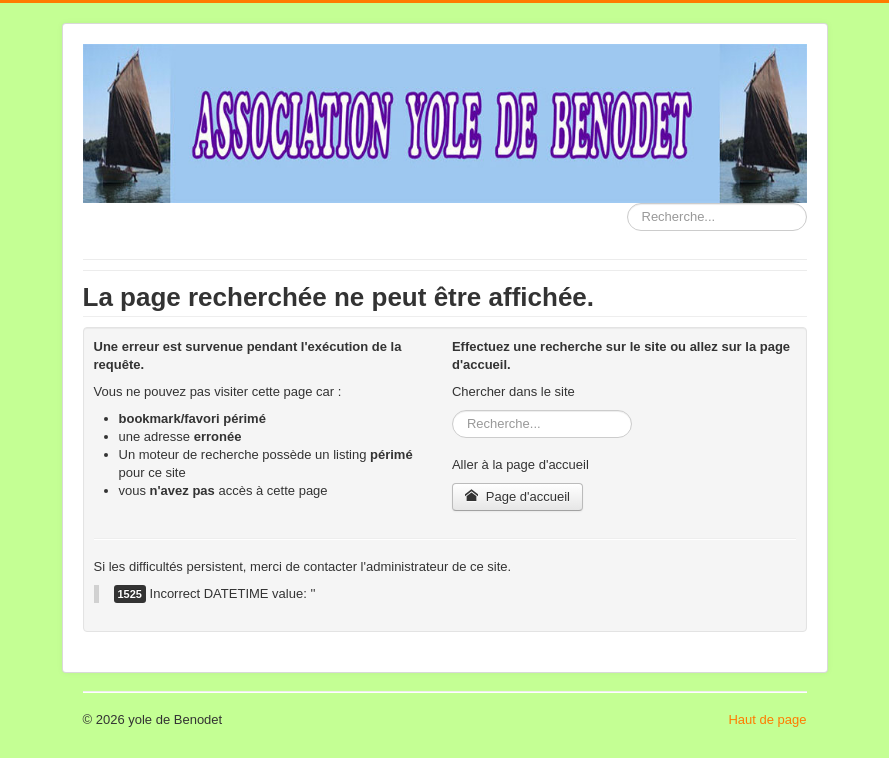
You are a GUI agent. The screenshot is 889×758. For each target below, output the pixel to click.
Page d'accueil (517, 496)
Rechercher (627, 203)
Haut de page (767, 719)
